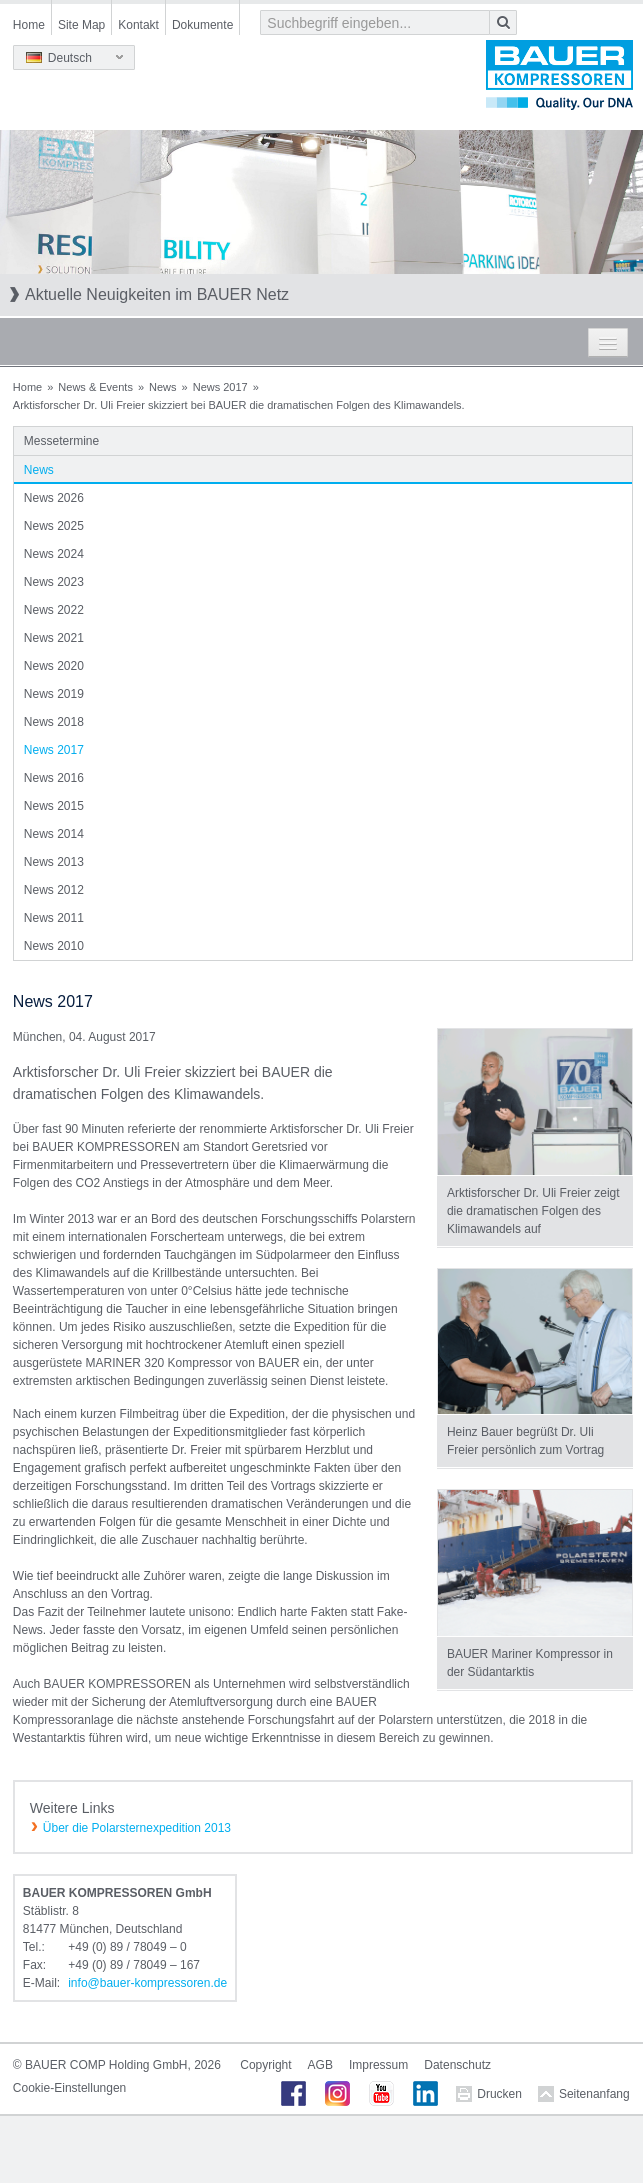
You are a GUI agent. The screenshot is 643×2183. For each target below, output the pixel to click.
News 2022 (54, 610)
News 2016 (54, 778)
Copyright (265, 2065)
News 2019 (54, 694)
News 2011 (54, 918)
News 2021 (54, 638)
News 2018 (54, 722)
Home (29, 25)
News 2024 (54, 554)
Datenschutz (457, 2065)
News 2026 (54, 498)
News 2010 (54, 946)
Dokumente (202, 25)
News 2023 (54, 582)
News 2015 (54, 806)
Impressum (378, 2065)
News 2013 (54, 862)
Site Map (81, 25)
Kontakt (138, 25)
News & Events (95, 387)
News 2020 (54, 666)
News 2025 (54, 526)
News (163, 387)
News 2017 (220, 387)
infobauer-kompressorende (147, 1983)
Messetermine (61, 441)
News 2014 (54, 834)
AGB (320, 2065)
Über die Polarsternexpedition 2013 (137, 1828)
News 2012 (54, 890)
